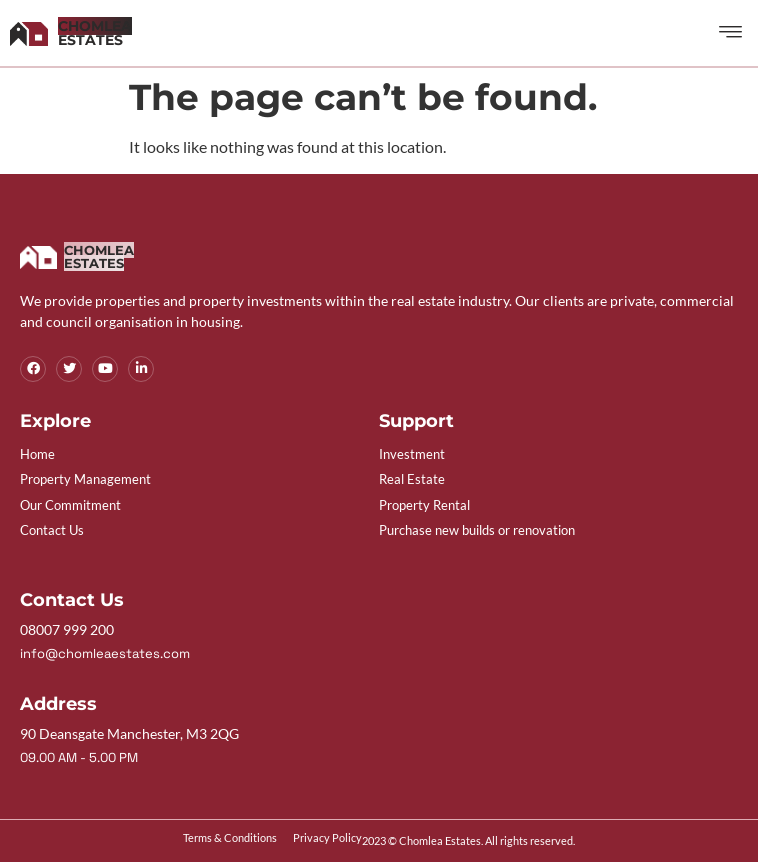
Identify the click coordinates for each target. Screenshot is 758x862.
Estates (95, 33)
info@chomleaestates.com (105, 653)
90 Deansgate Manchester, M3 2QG (129, 733)
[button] (731, 33)
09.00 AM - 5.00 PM (79, 757)
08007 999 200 (67, 629)
